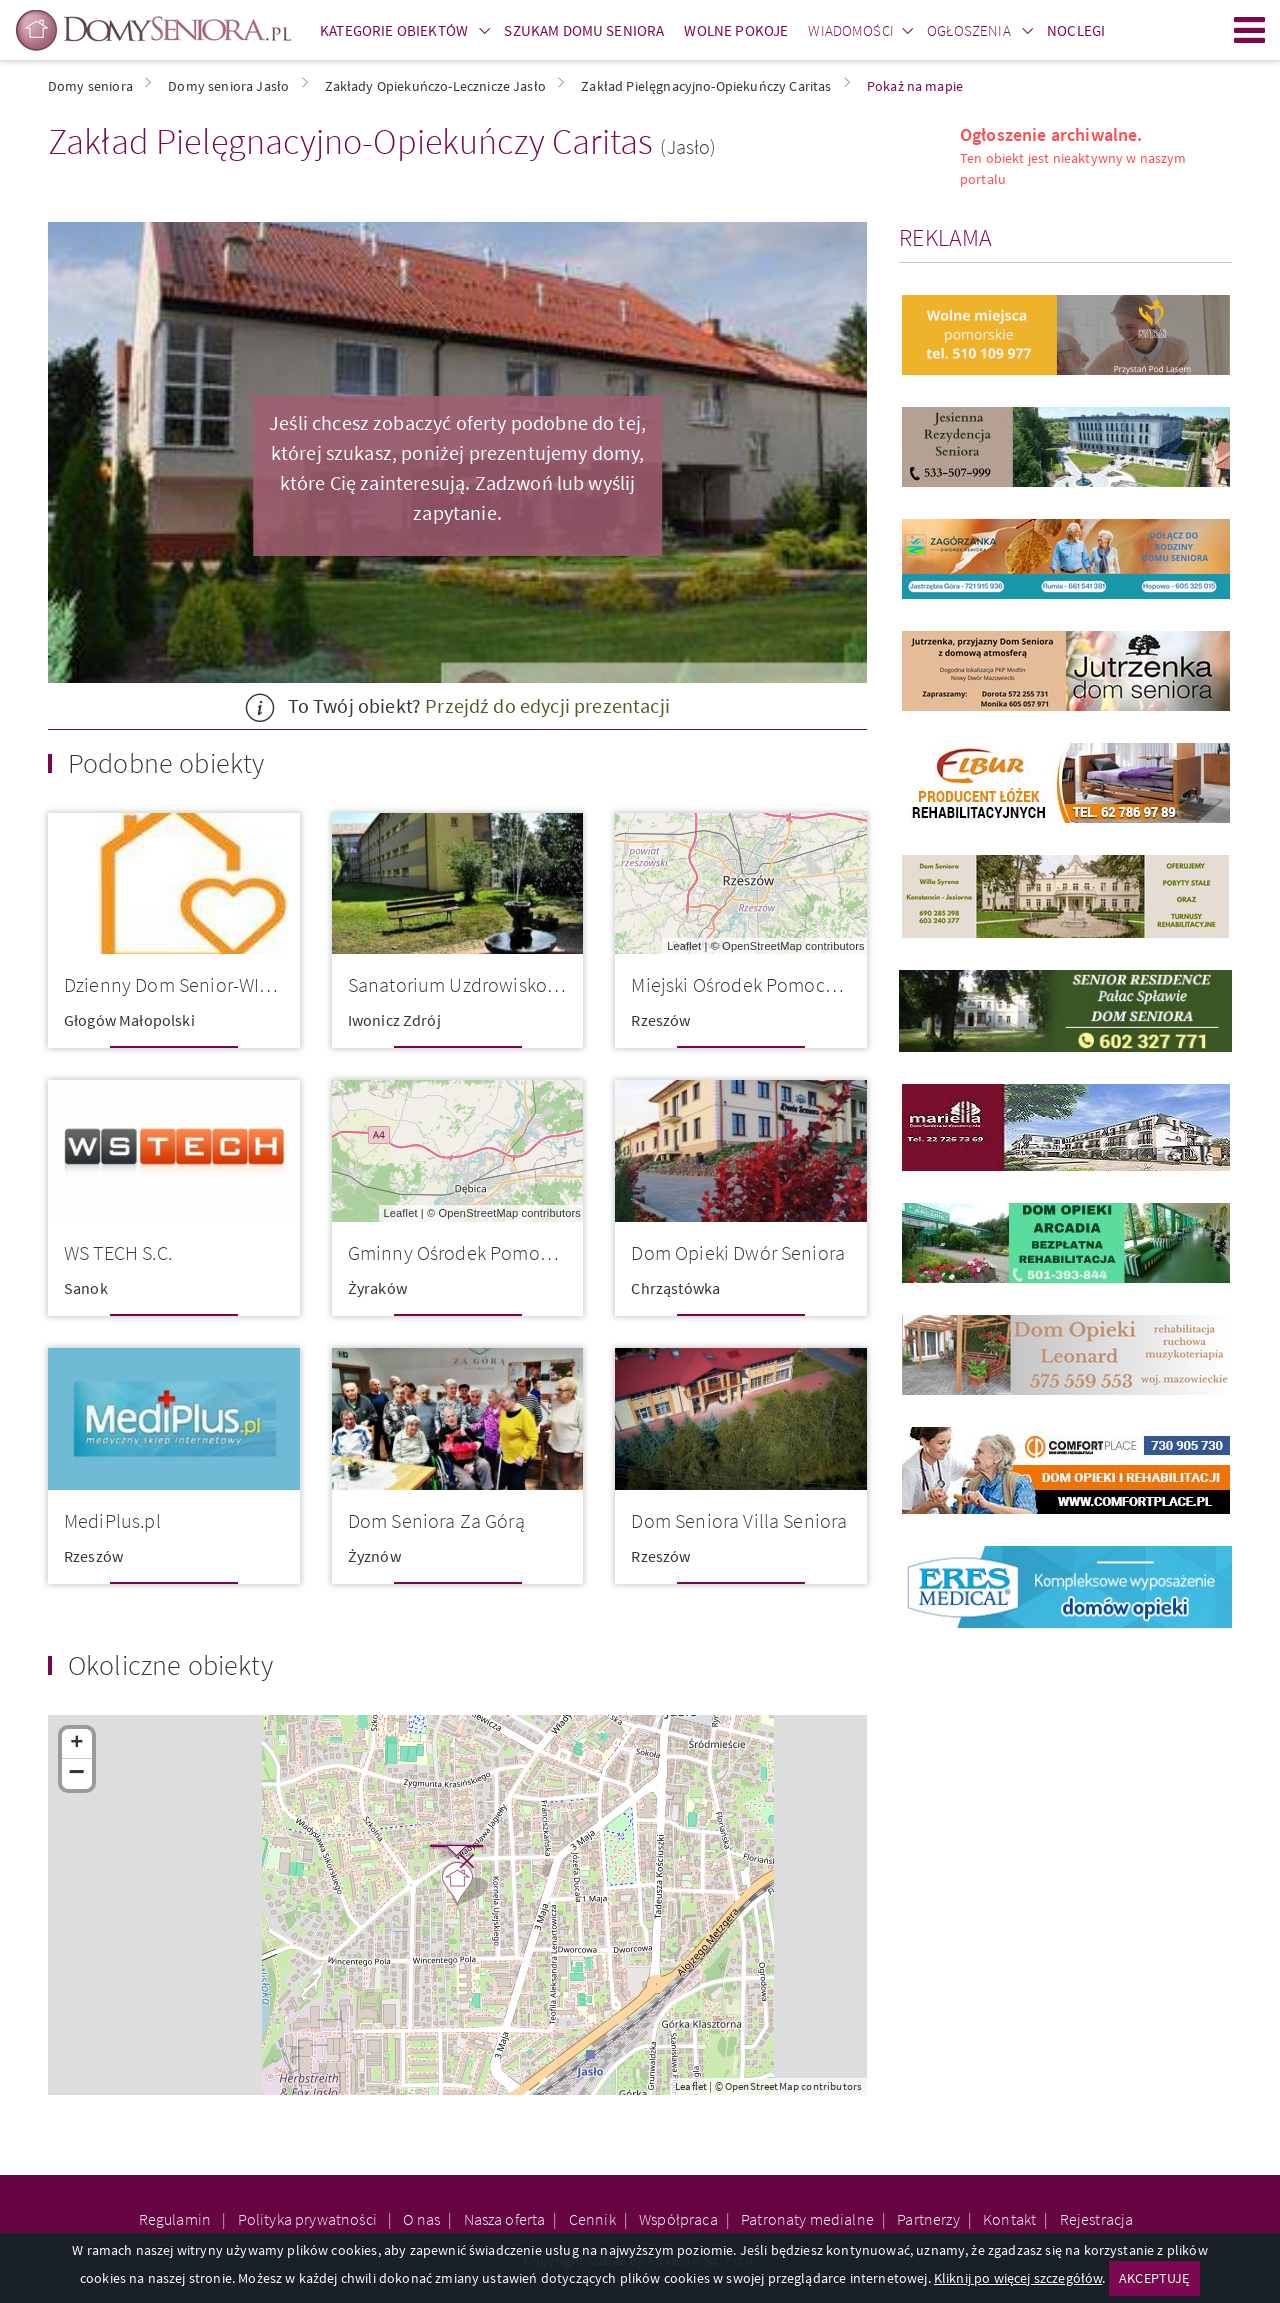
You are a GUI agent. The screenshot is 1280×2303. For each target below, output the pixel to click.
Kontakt (1009, 2219)
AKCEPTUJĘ (1154, 2278)
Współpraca (678, 2219)
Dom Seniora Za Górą (436, 1520)
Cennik (592, 2219)
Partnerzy (928, 2219)
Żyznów (374, 1556)
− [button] (77, 1774)
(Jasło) (688, 146)
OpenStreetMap (762, 946)
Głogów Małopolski (129, 1020)
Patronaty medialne (807, 2219)
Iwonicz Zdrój (394, 1020)
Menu (1250, 30)
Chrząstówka (675, 1288)
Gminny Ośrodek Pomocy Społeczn (493, 1252)
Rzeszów (660, 1020)
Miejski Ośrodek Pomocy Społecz (767, 984)
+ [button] (76, 1744)
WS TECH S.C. (118, 1252)
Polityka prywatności (309, 2219)
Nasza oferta (505, 2219)
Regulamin (177, 2219)
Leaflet (684, 946)
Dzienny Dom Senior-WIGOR (180, 984)
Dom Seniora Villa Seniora (739, 1520)
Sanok (86, 1288)
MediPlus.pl (112, 1520)
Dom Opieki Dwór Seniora (738, 1252)
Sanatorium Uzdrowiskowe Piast (482, 984)
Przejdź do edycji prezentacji (547, 705)
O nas (421, 2219)
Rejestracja (1097, 2219)
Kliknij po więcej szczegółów (1018, 2278)
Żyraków (377, 1288)
